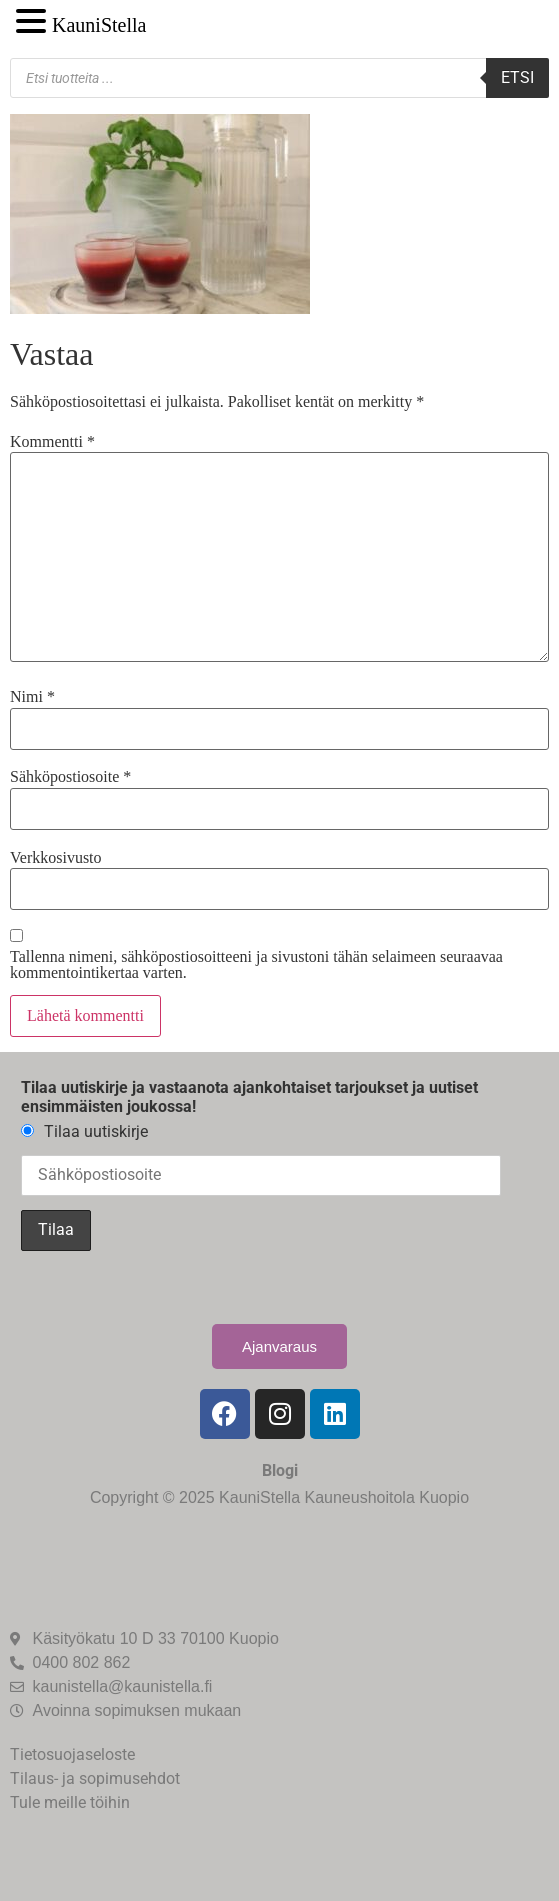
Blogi (280, 1470)
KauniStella (99, 25)
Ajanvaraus (279, 1346)
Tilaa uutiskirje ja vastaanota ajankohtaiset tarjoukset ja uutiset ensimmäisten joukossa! (249, 1097)
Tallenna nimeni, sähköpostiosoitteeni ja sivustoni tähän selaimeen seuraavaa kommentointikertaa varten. (256, 965)
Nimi (32, 697)
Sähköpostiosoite (70, 777)
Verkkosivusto (56, 858)
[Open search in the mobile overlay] (279, 78)
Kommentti (52, 442)
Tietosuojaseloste (72, 1754)
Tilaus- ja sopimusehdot (95, 1778)
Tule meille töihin (70, 1802)
